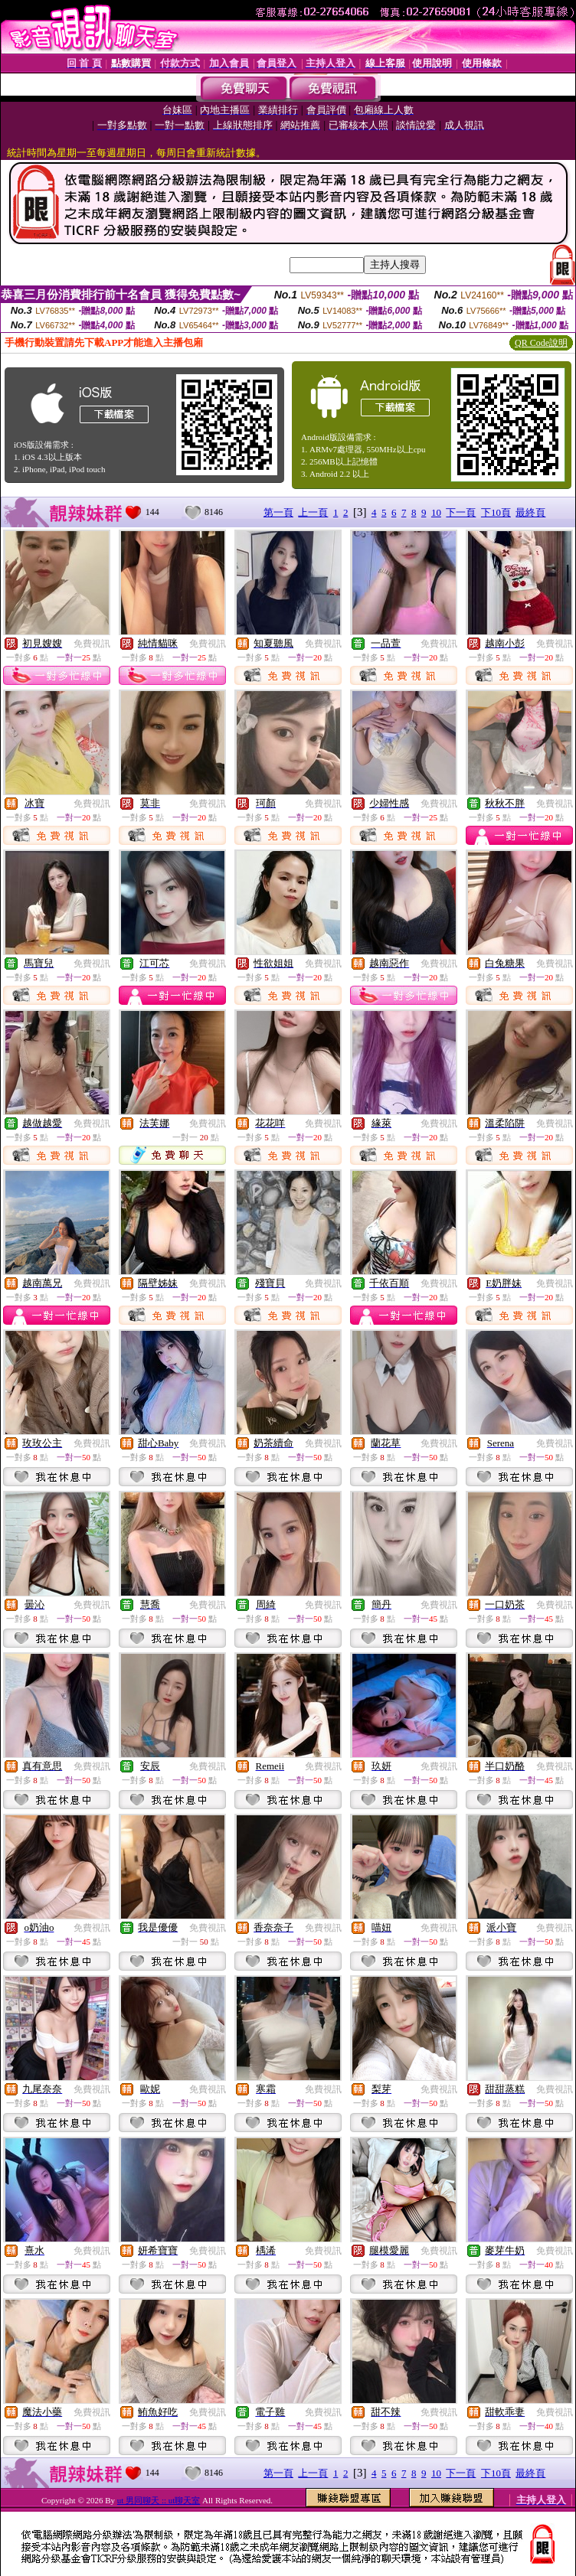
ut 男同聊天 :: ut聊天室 (158, 2500)
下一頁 (461, 512)
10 (436, 512)
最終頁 (530, 512)
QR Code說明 (541, 342)
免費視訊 (92, 643)
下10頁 (496, 512)
